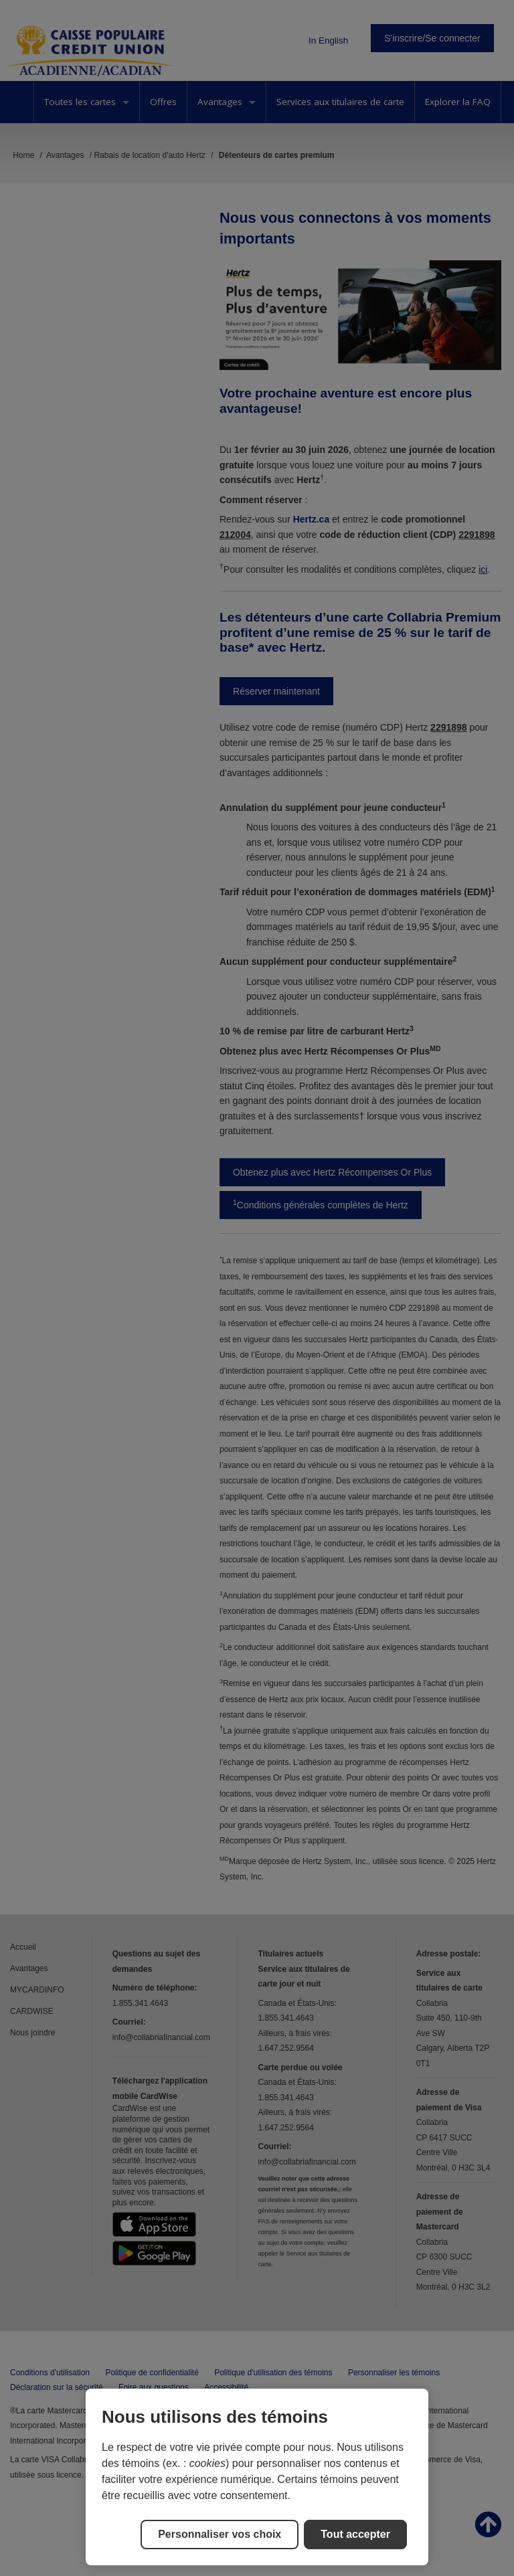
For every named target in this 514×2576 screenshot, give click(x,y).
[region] (257, 2477)
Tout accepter (355, 2534)
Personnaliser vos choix (219, 2534)
